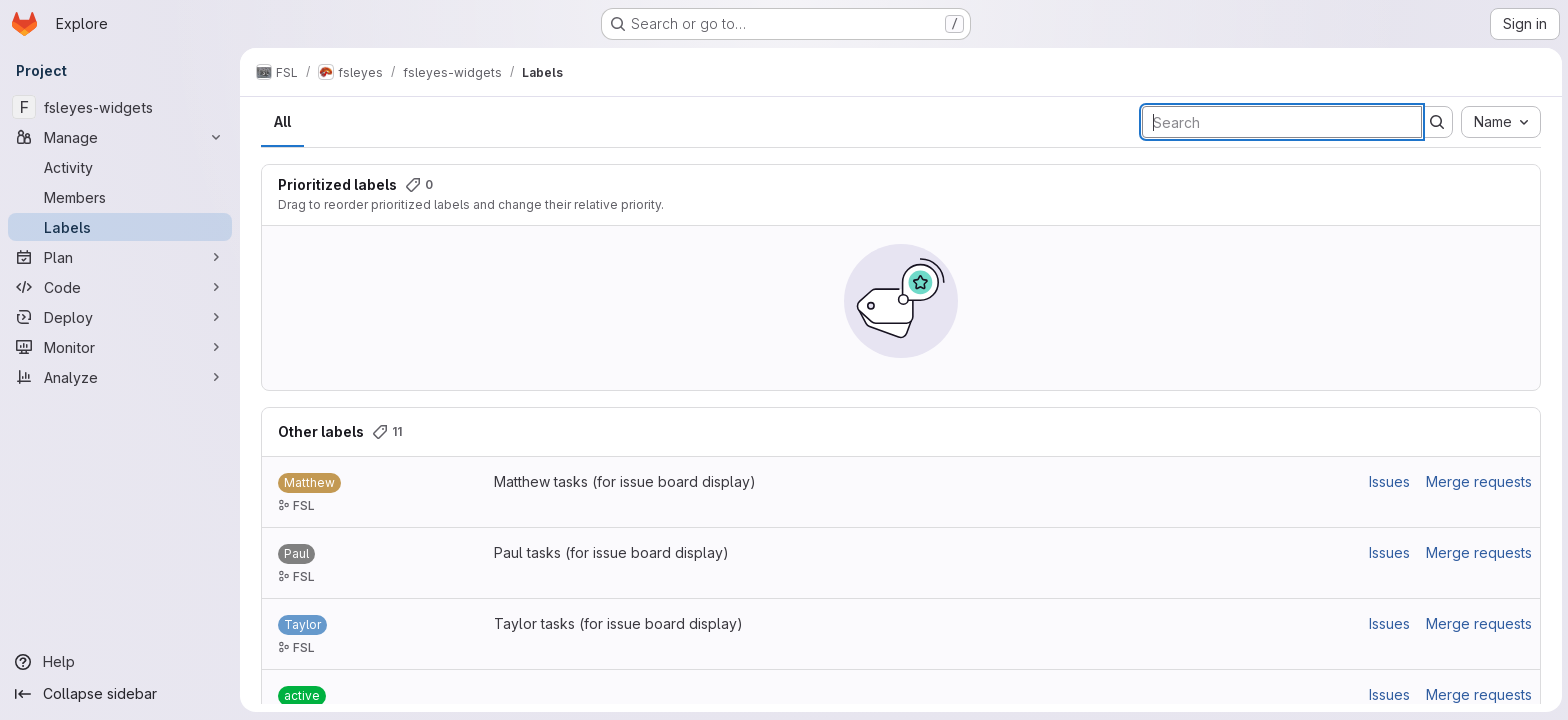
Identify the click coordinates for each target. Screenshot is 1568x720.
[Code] (120, 287)
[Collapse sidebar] (120, 694)
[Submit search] (1436, 122)
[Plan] (120, 257)
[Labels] (120, 227)
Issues (1388, 481)
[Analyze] (120, 377)
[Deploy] (120, 317)
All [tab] (281, 121)
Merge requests (1478, 481)
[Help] (120, 662)
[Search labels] (1281, 122)
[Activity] (120, 167)
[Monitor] (120, 347)
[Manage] (120, 137)
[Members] (120, 197)
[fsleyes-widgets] (120, 107)
